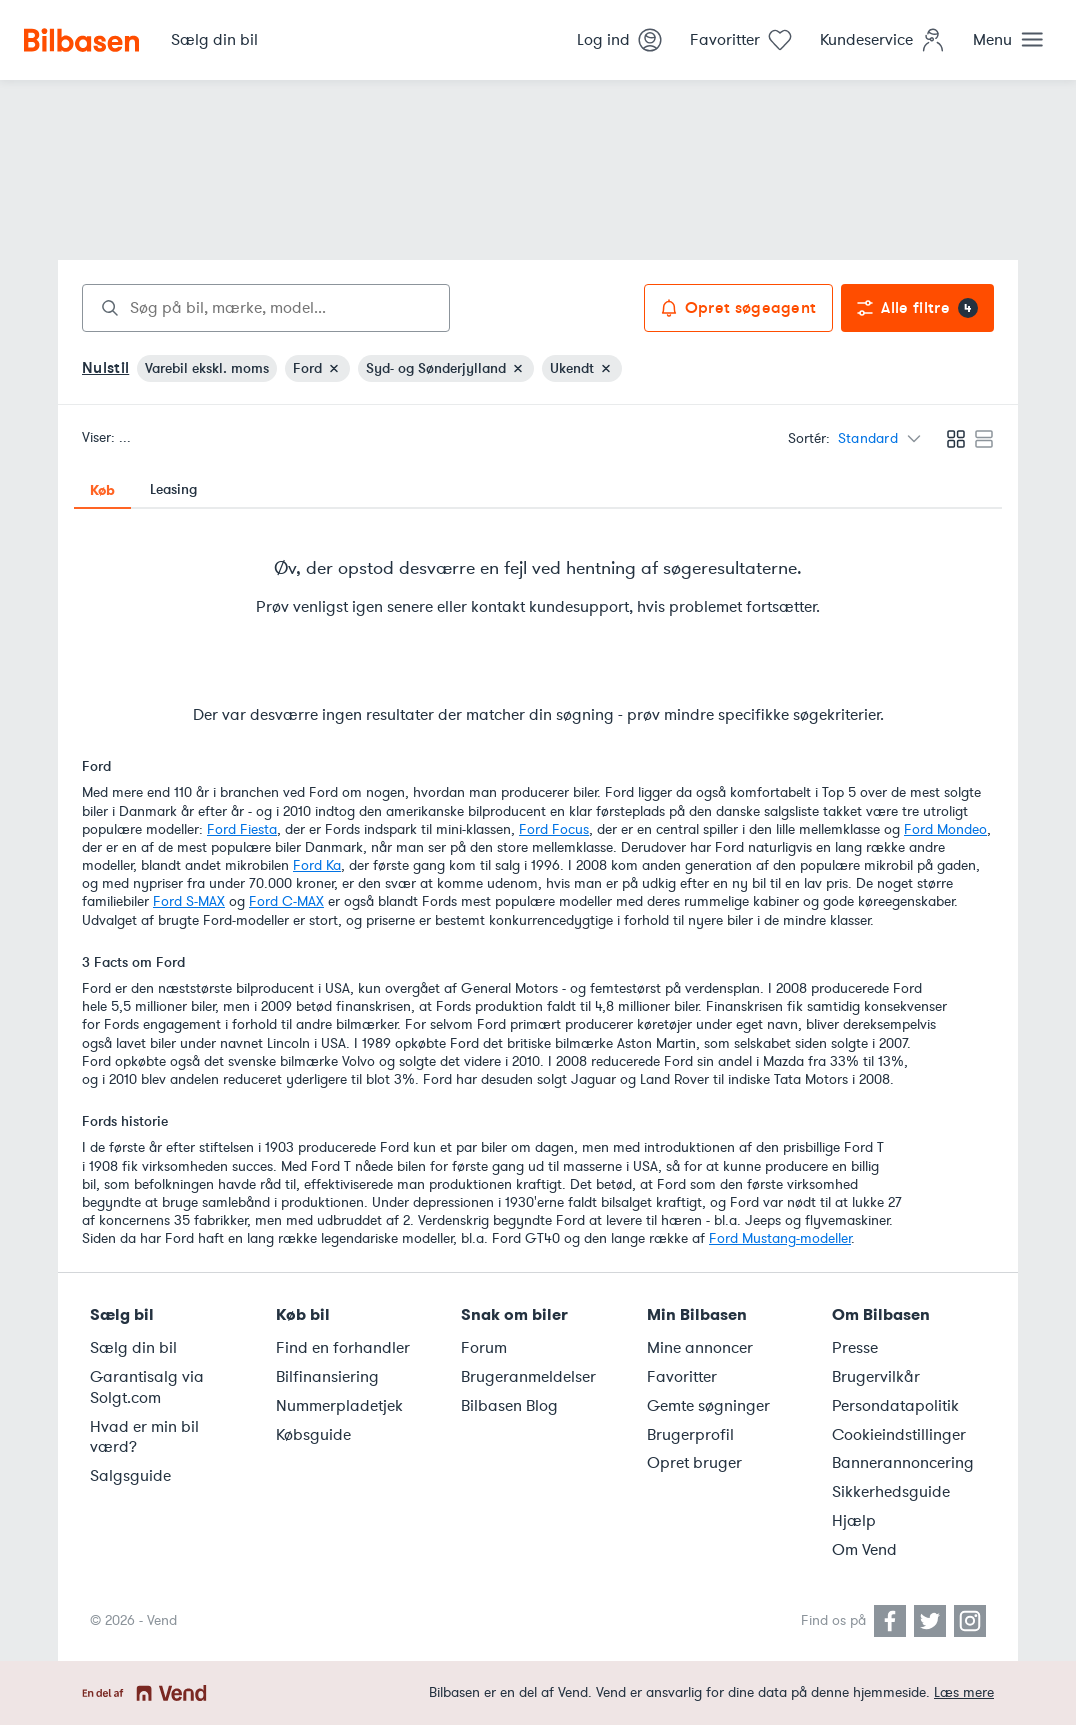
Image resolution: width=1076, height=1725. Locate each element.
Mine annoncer (700, 1348)
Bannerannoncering (903, 1463)
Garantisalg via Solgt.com (147, 1387)
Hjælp (854, 1521)
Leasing (173, 489)
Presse (855, 1348)
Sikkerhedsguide (891, 1492)
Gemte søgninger (708, 1406)
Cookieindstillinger (899, 1435)
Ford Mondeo (945, 829)
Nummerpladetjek (339, 1406)
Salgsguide (130, 1476)
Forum (484, 1348)
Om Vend (864, 1550)
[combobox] (266, 308)
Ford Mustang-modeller (780, 1238)
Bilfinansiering (327, 1377)
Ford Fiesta (242, 829)
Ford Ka (317, 865)
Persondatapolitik (895, 1406)
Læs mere (964, 1692)
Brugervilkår (876, 1377)
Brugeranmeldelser (528, 1377)
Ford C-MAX (286, 901)
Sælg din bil (133, 1348)
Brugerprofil (690, 1435)
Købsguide (313, 1435)
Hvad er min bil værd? (144, 1437)
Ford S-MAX (189, 901)
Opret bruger (694, 1463)
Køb (102, 490)
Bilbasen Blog (509, 1406)
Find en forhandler (343, 1348)
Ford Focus (554, 829)
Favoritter (682, 1377)
